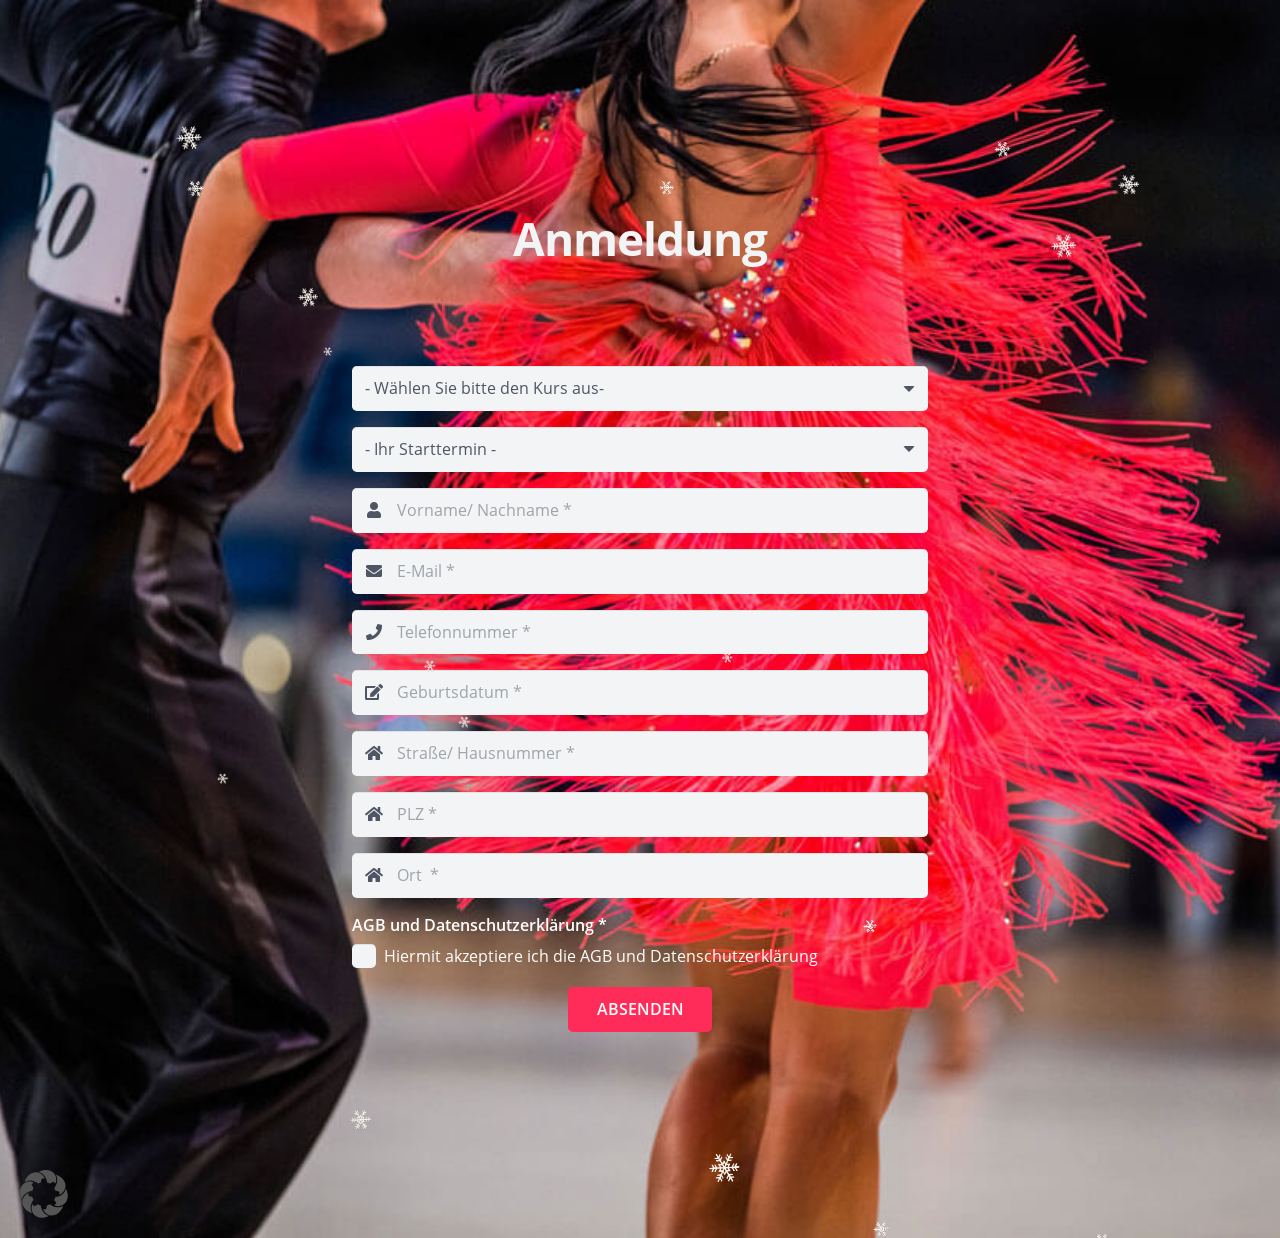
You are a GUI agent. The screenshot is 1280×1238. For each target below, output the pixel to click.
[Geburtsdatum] (640, 692)
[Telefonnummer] (640, 632)
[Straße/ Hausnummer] (640, 753)
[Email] (640, 388)
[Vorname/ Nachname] (640, 510)
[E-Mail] (640, 571)
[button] (44, 1194)
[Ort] (640, 875)
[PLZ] (640, 814)
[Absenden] (640, 1009)
